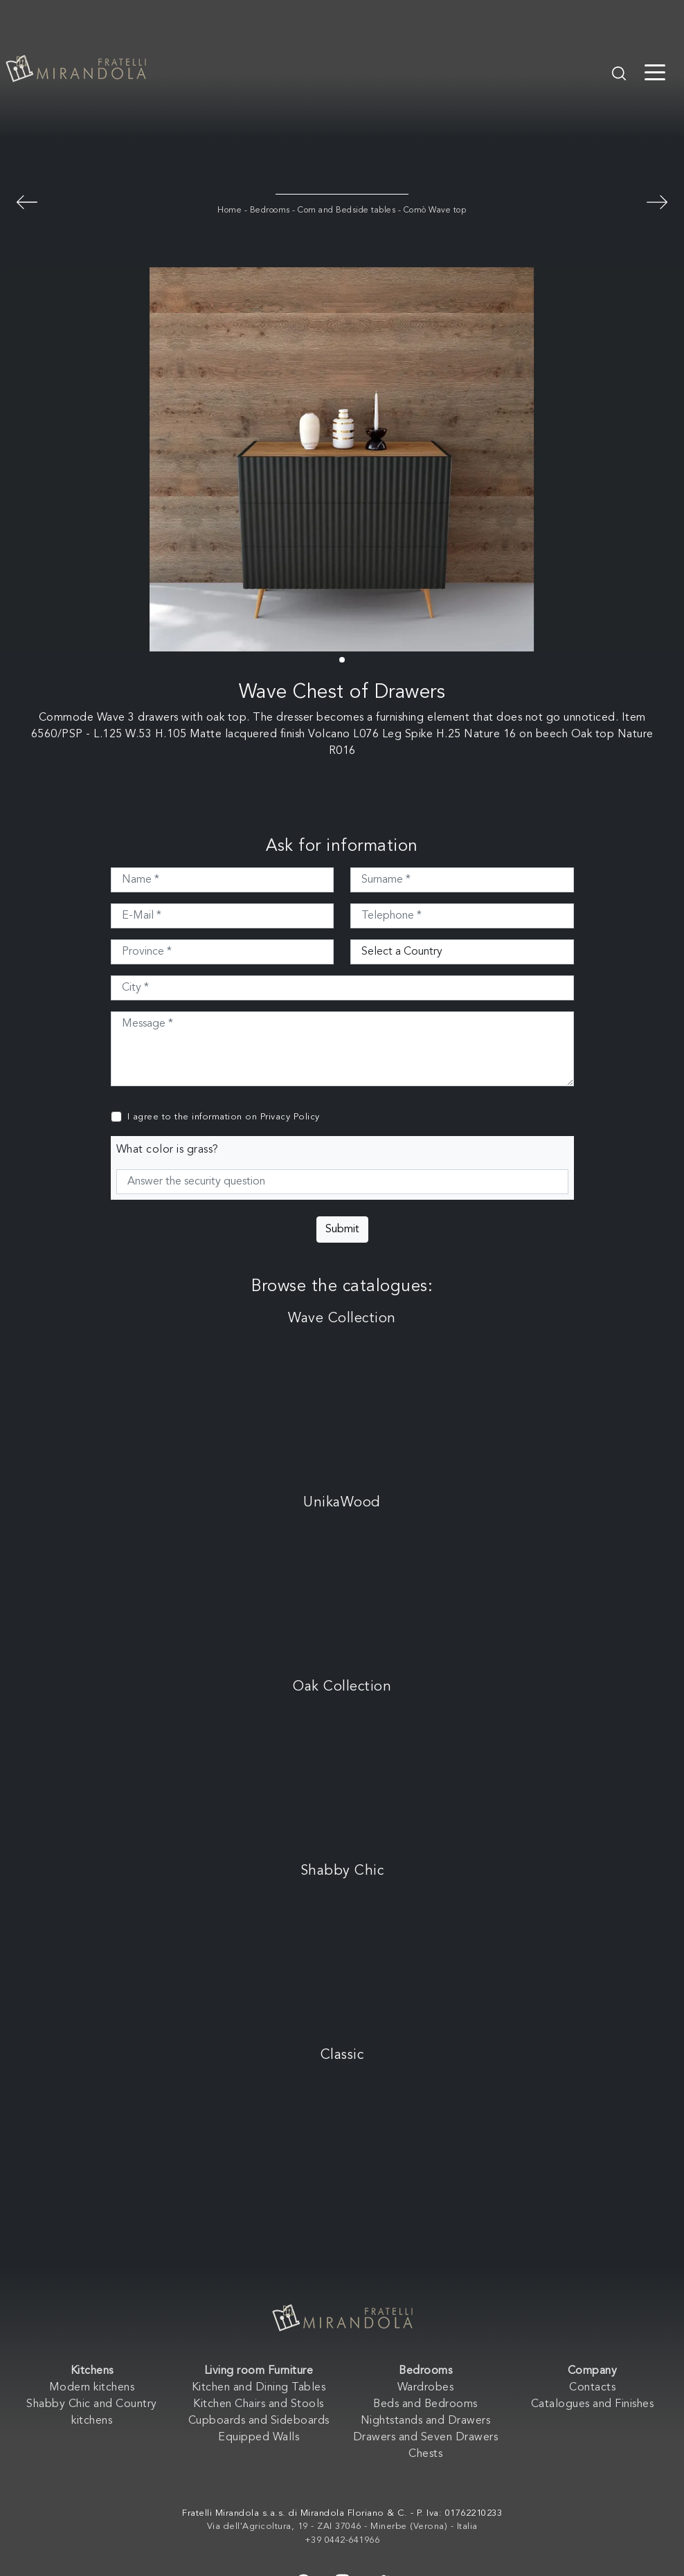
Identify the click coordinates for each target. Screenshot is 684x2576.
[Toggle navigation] (655, 71)
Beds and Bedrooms (425, 2404)
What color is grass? (167, 1149)
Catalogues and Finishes (592, 2404)
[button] (342, 660)
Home (229, 210)
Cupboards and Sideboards (259, 2420)
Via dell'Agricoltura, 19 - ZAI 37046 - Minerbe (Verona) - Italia (342, 2526)
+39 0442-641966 (342, 2540)
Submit (342, 1229)
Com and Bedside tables (346, 210)
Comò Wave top (435, 210)
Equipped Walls (258, 2437)
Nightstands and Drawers (426, 2420)
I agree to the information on (223, 1117)
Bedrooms (270, 210)
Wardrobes (425, 2387)
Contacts (592, 2387)
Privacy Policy (290, 1117)
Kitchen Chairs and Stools (258, 2404)
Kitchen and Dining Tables (259, 2387)
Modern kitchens (92, 2387)
